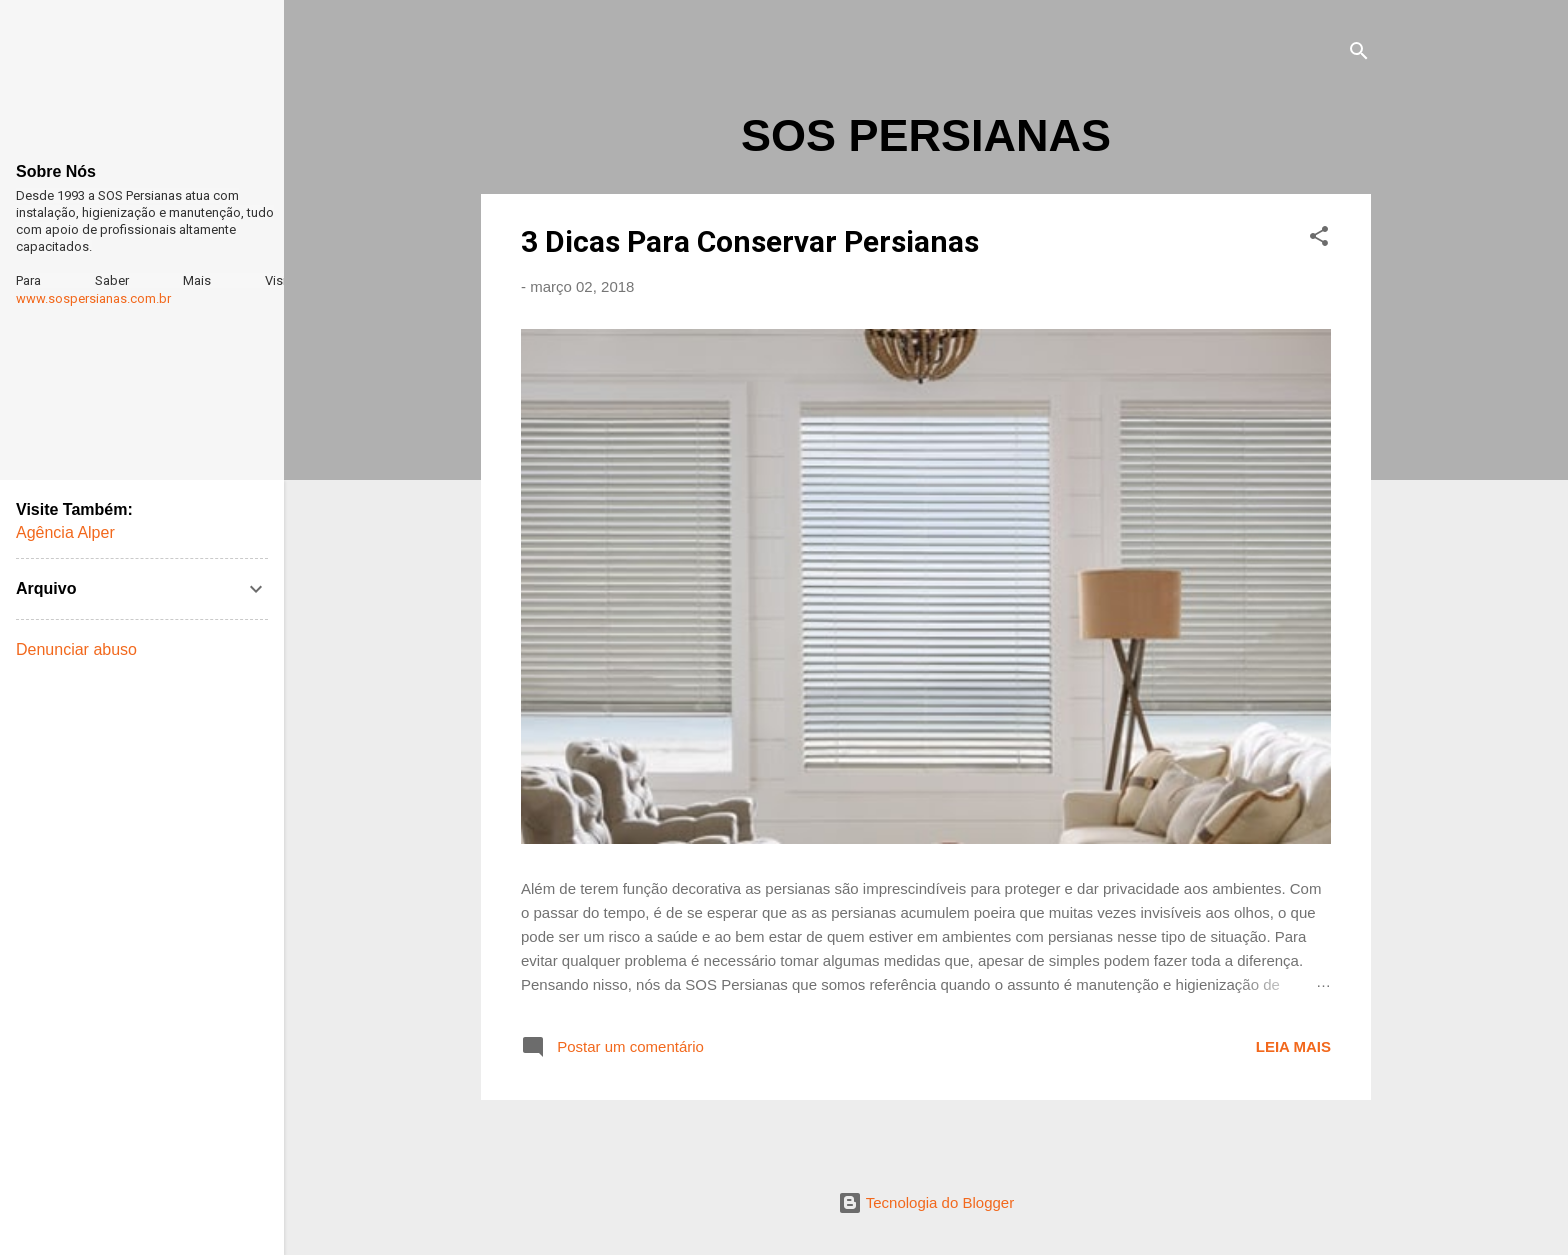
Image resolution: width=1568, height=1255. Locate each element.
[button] (1319, 239)
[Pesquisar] (1359, 54)
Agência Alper (65, 532)
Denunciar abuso (76, 649)
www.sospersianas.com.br (93, 298)
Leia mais (1293, 1046)
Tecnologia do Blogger (926, 1202)
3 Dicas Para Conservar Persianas (750, 241)
